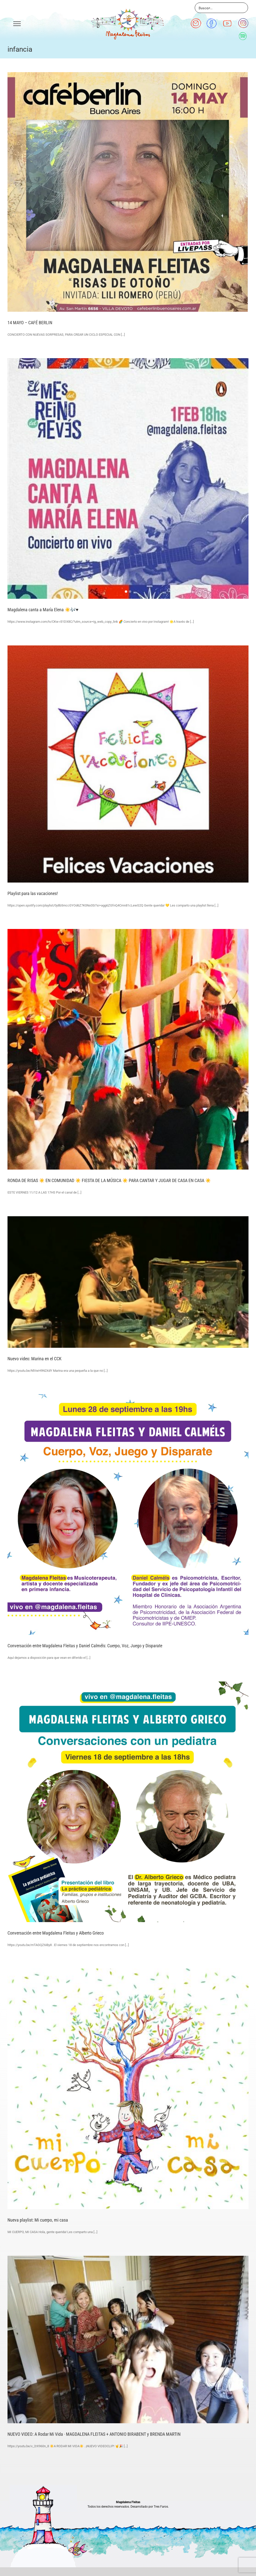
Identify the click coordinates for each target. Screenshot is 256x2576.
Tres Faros (161, 2506)
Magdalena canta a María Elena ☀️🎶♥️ (43, 609)
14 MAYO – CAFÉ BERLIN (30, 322)
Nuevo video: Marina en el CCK (35, 1358)
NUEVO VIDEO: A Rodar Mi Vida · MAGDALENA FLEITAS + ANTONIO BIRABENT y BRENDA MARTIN (94, 2434)
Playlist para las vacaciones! (33, 893)
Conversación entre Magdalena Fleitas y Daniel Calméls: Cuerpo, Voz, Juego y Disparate (85, 1645)
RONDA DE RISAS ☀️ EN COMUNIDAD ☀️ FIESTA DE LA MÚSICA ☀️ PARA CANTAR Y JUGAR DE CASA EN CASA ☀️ (109, 1180)
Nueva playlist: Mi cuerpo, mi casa (38, 2220)
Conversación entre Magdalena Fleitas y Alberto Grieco (56, 1933)
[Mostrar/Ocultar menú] (17, 23)
